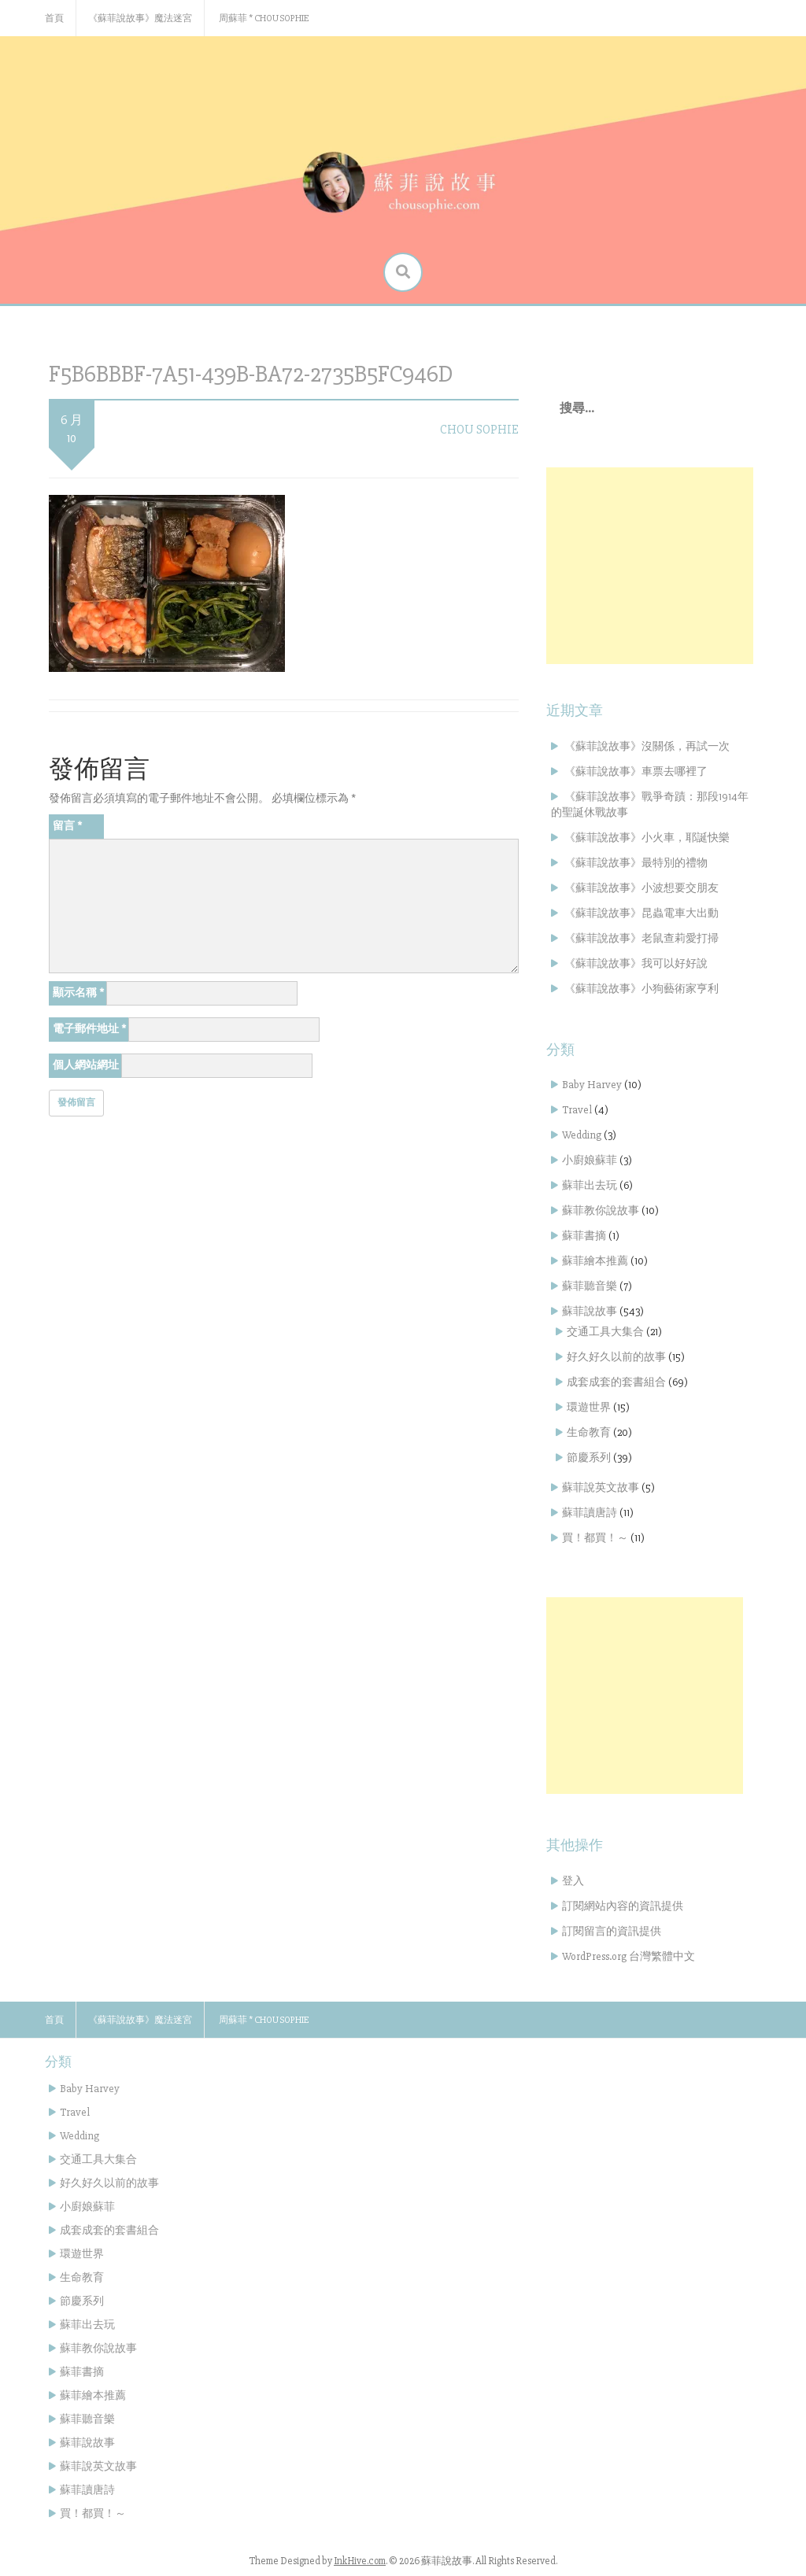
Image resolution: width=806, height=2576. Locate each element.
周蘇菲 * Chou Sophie (264, 18)
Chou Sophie (479, 429)
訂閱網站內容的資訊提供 (622, 1906)
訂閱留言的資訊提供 (611, 1931)
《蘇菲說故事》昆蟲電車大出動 (641, 913)
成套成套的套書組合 (616, 1382)
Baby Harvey (592, 1084)
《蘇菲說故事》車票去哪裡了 (636, 771)
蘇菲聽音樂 (589, 1286)
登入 (573, 1881)
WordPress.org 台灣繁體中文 (628, 1956)
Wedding (581, 1135)
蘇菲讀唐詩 (589, 1512)
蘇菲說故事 (589, 1311)
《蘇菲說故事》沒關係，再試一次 (647, 746)
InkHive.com (360, 2561)
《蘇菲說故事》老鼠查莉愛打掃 (641, 938)
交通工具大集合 (605, 1331)
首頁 (54, 18)
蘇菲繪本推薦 (595, 1261)
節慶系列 (589, 1457)
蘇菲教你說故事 (600, 1210)
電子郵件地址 (89, 1028)
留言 (67, 825)
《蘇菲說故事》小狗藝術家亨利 (641, 988)
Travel (577, 1109)
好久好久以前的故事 (616, 1357)
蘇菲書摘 (584, 1235)
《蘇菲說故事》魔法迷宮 (140, 18)
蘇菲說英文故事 (600, 1487)
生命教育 (589, 1432)
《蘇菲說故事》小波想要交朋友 (641, 888)
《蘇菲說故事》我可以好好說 (636, 963)
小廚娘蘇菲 (589, 1160)
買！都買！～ (595, 1537)
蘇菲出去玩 (589, 1185)
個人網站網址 (86, 1065)
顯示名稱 (78, 992)
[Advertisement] (649, 565)
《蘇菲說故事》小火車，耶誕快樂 (647, 837)
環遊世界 (589, 1407)
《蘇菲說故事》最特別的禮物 (636, 862)
